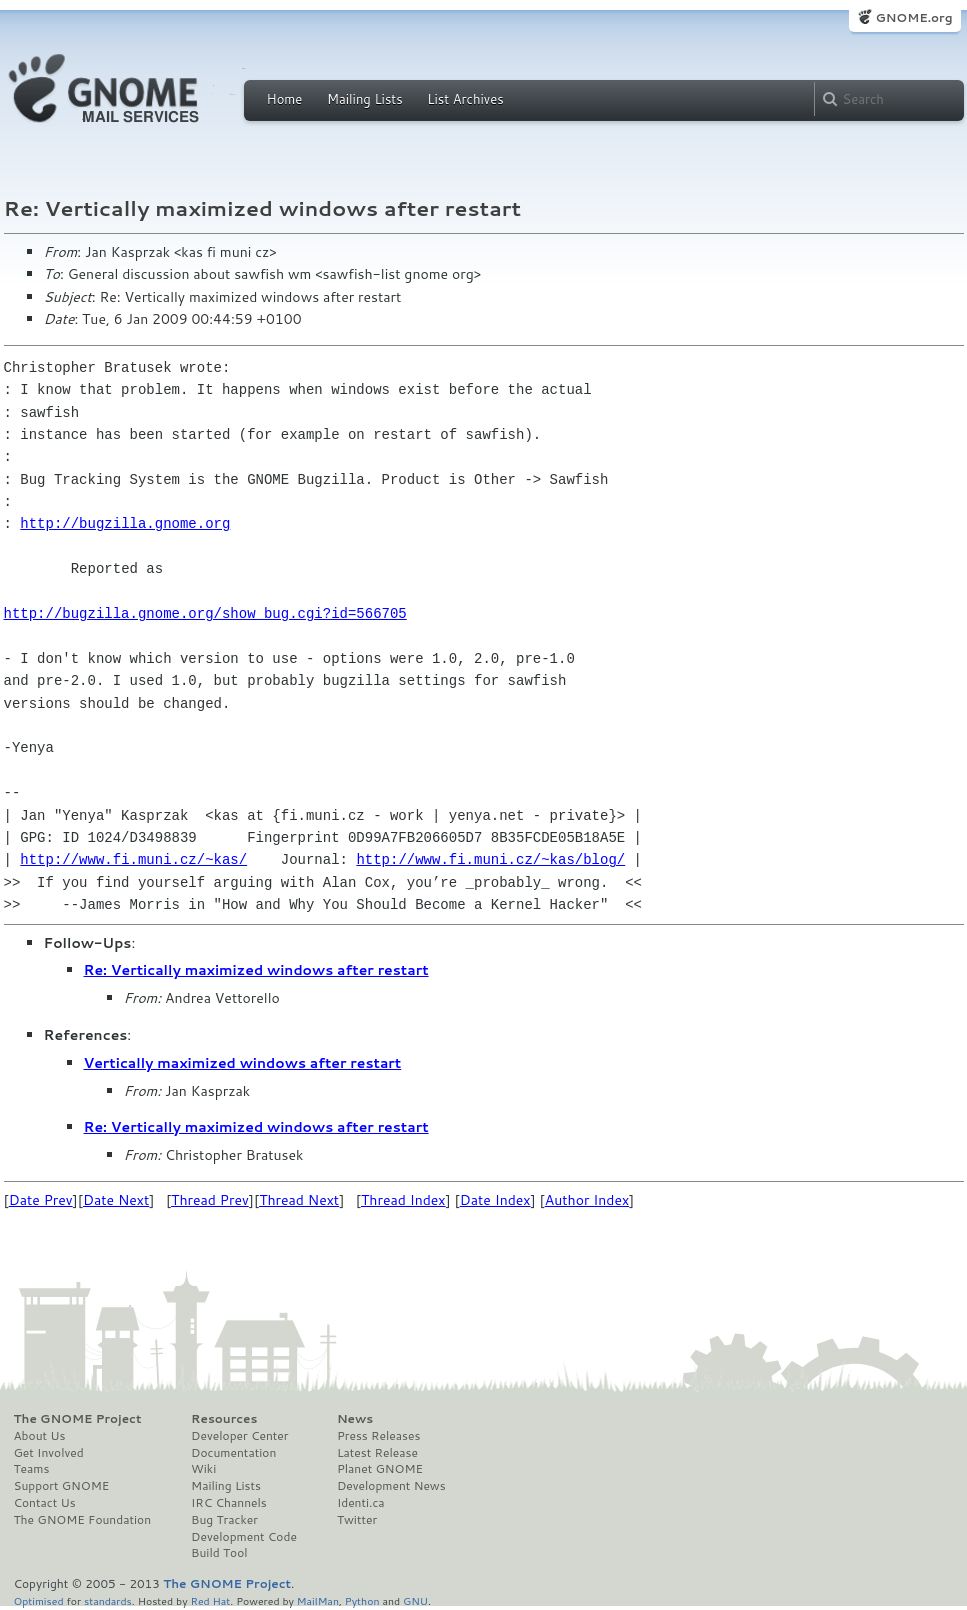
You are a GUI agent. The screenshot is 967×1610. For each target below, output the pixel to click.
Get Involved (49, 1453)
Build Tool (219, 1553)
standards (108, 1600)
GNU (415, 1600)
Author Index (587, 1200)
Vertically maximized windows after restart (243, 1063)
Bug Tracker (224, 1520)
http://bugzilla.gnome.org (125, 523)
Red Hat (210, 1600)
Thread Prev (210, 1200)
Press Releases (378, 1436)
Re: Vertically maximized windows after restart (256, 970)
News (355, 1419)
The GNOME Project (78, 1419)
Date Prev (41, 1200)
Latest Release (377, 1453)
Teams (32, 1469)
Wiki (203, 1469)
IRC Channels (229, 1503)
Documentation (233, 1453)
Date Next (116, 1200)
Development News (391, 1486)
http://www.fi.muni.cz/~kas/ (133, 859)
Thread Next (299, 1200)
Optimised (39, 1600)
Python (362, 1600)
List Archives (465, 99)
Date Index (495, 1200)
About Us (40, 1436)
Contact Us (45, 1503)
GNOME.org (913, 17)
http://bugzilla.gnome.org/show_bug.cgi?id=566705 (205, 613)
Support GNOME (62, 1486)
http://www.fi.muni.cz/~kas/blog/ (490, 859)
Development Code (244, 1537)
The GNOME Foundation (83, 1520)
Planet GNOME (380, 1469)
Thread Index (403, 1200)
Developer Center (239, 1436)
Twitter (357, 1520)
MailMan (318, 1600)
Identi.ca (361, 1503)
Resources (224, 1419)
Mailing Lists (365, 99)
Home (285, 99)
